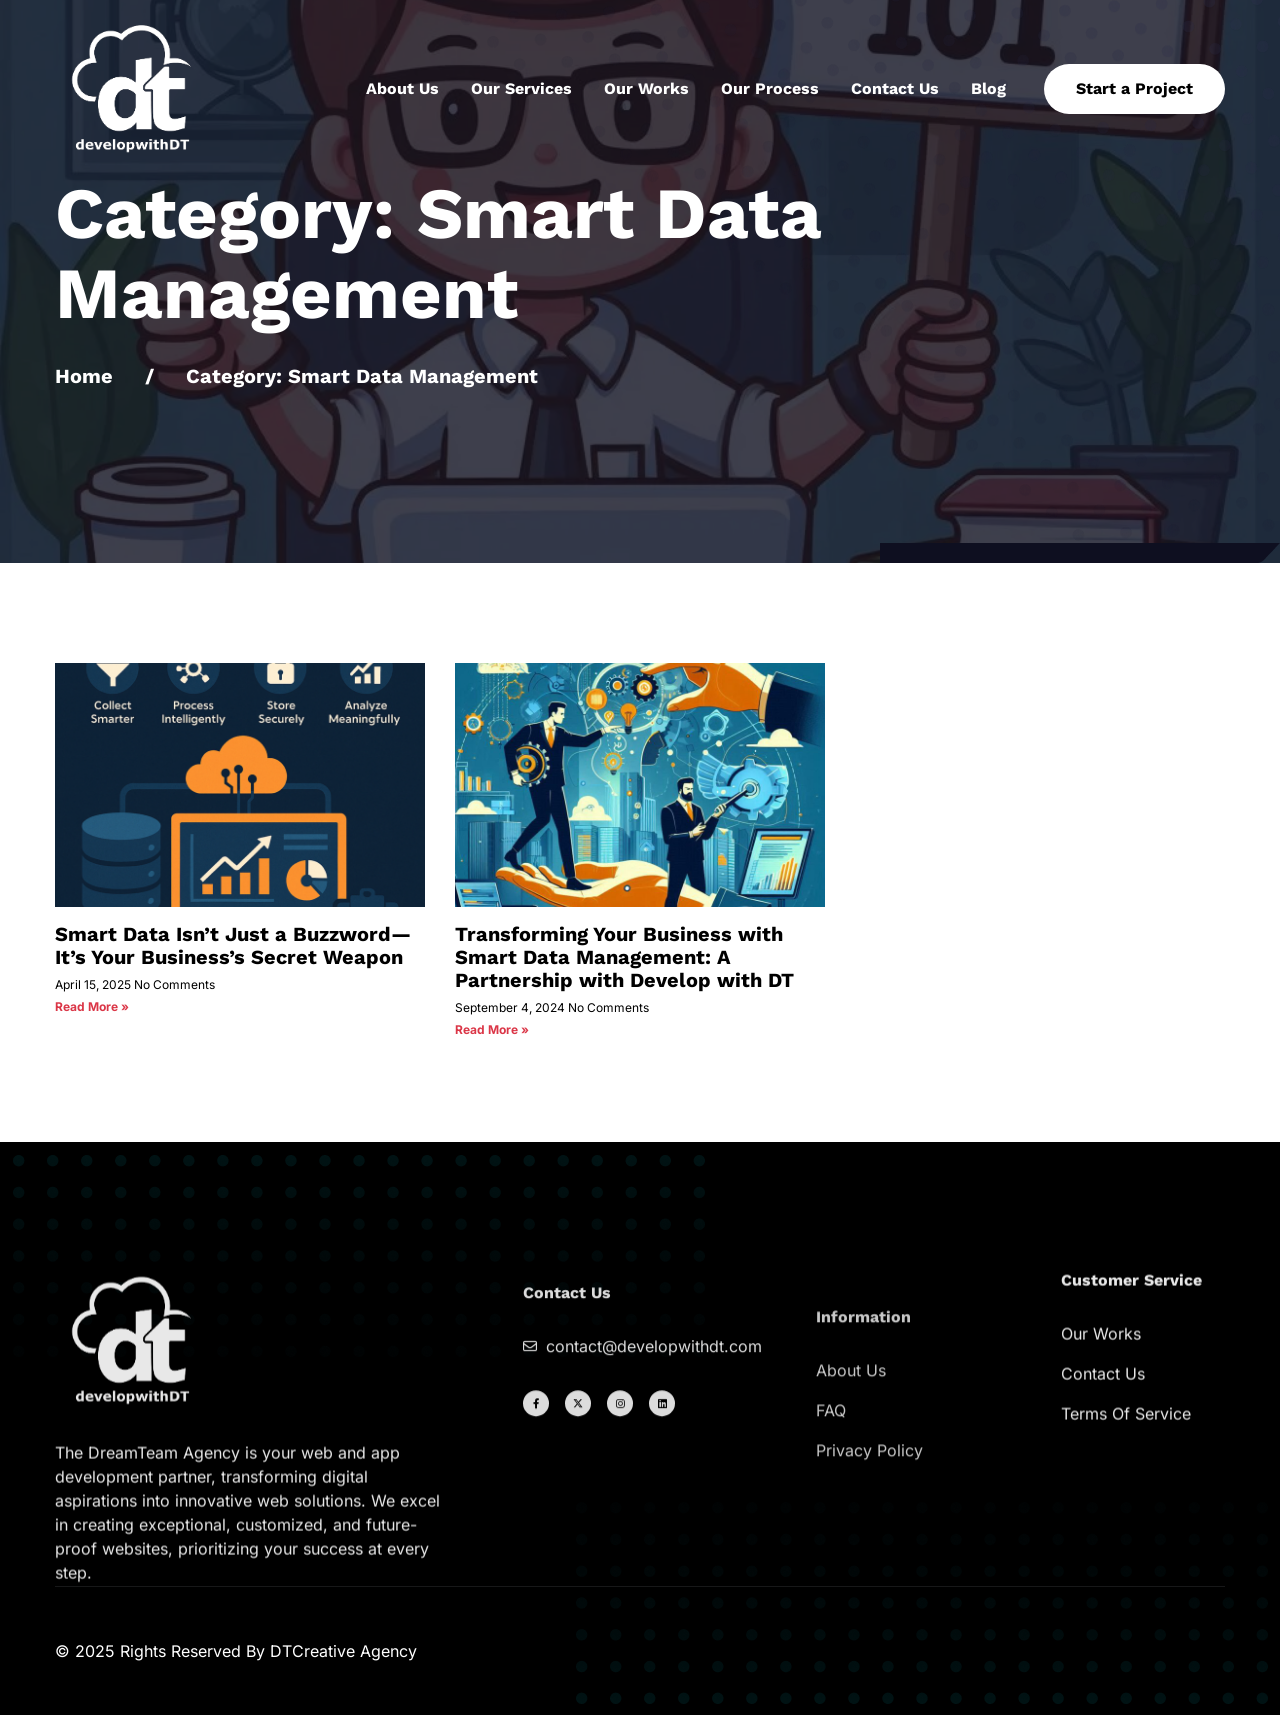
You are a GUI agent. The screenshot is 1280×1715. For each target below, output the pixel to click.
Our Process (770, 89)
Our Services (521, 89)
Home (84, 376)
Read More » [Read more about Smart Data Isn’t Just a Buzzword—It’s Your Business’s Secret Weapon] (92, 1006)
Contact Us (895, 89)
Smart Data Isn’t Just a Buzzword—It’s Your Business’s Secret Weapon (233, 945)
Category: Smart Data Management (362, 376)
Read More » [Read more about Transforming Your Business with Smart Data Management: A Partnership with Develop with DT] (492, 1029)
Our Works (646, 89)
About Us (402, 89)
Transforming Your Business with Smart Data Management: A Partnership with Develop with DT (624, 957)
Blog (988, 89)
